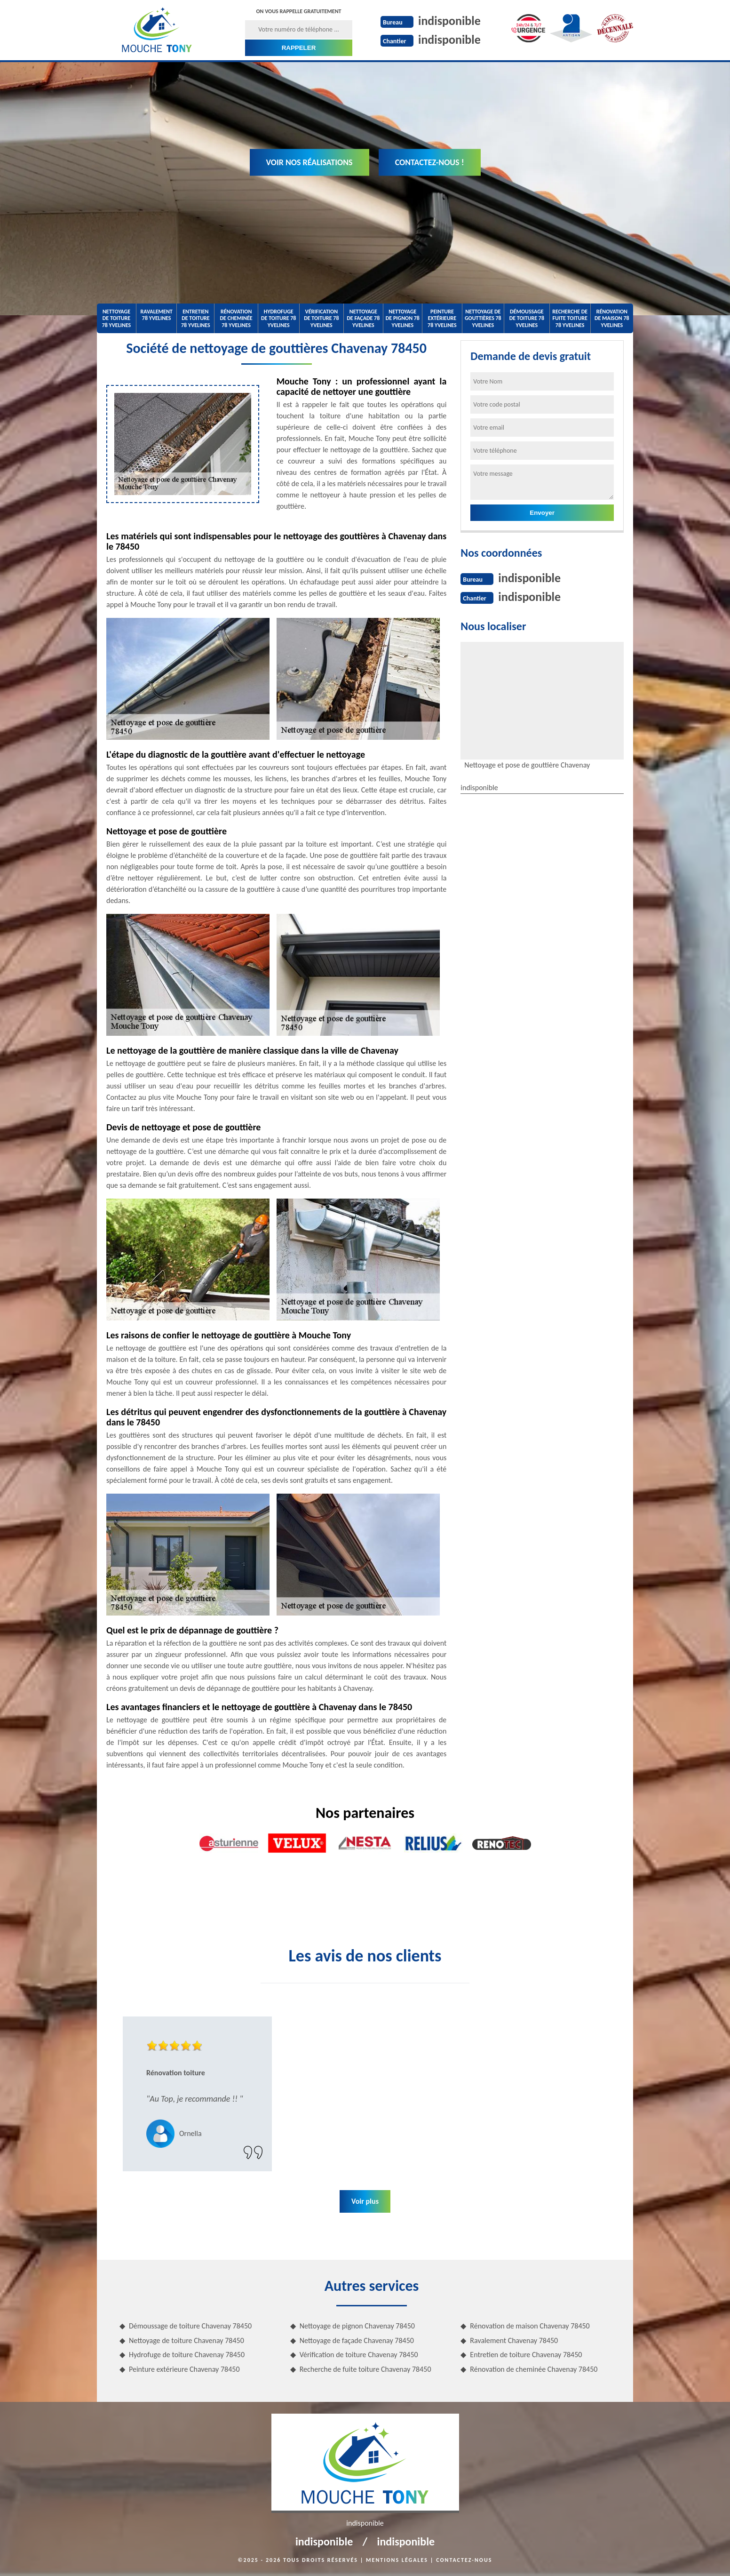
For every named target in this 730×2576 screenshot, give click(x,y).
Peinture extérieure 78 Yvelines (442, 318)
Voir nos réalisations (309, 162)
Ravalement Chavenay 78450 (514, 2340)
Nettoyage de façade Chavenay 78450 (357, 2340)
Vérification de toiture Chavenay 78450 (359, 2354)
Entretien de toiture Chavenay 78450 (526, 2354)
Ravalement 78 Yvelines (156, 314)
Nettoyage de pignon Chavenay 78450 (357, 2325)
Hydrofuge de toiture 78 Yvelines (278, 318)
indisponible (449, 20)
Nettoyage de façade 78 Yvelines (363, 318)
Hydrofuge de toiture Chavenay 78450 (187, 2354)
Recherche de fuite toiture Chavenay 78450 (365, 2369)
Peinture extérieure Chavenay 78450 (184, 2369)
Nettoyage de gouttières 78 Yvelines (483, 318)
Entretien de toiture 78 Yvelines (195, 318)
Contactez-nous (464, 2560)
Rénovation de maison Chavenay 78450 (529, 2325)
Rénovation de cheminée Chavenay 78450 (533, 2369)
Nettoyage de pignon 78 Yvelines (403, 318)
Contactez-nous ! (429, 162)
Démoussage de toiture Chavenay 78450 (190, 2325)
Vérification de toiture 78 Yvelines (321, 318)
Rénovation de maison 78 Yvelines (612, 318)
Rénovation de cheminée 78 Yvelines (236, 318)
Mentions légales (397, 2560)
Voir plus (365, 2201)
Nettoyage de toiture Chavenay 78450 (186, 2340)
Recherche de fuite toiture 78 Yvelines (569, 318)
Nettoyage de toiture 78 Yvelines (116, 318)
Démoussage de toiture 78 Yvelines (526, 318)
